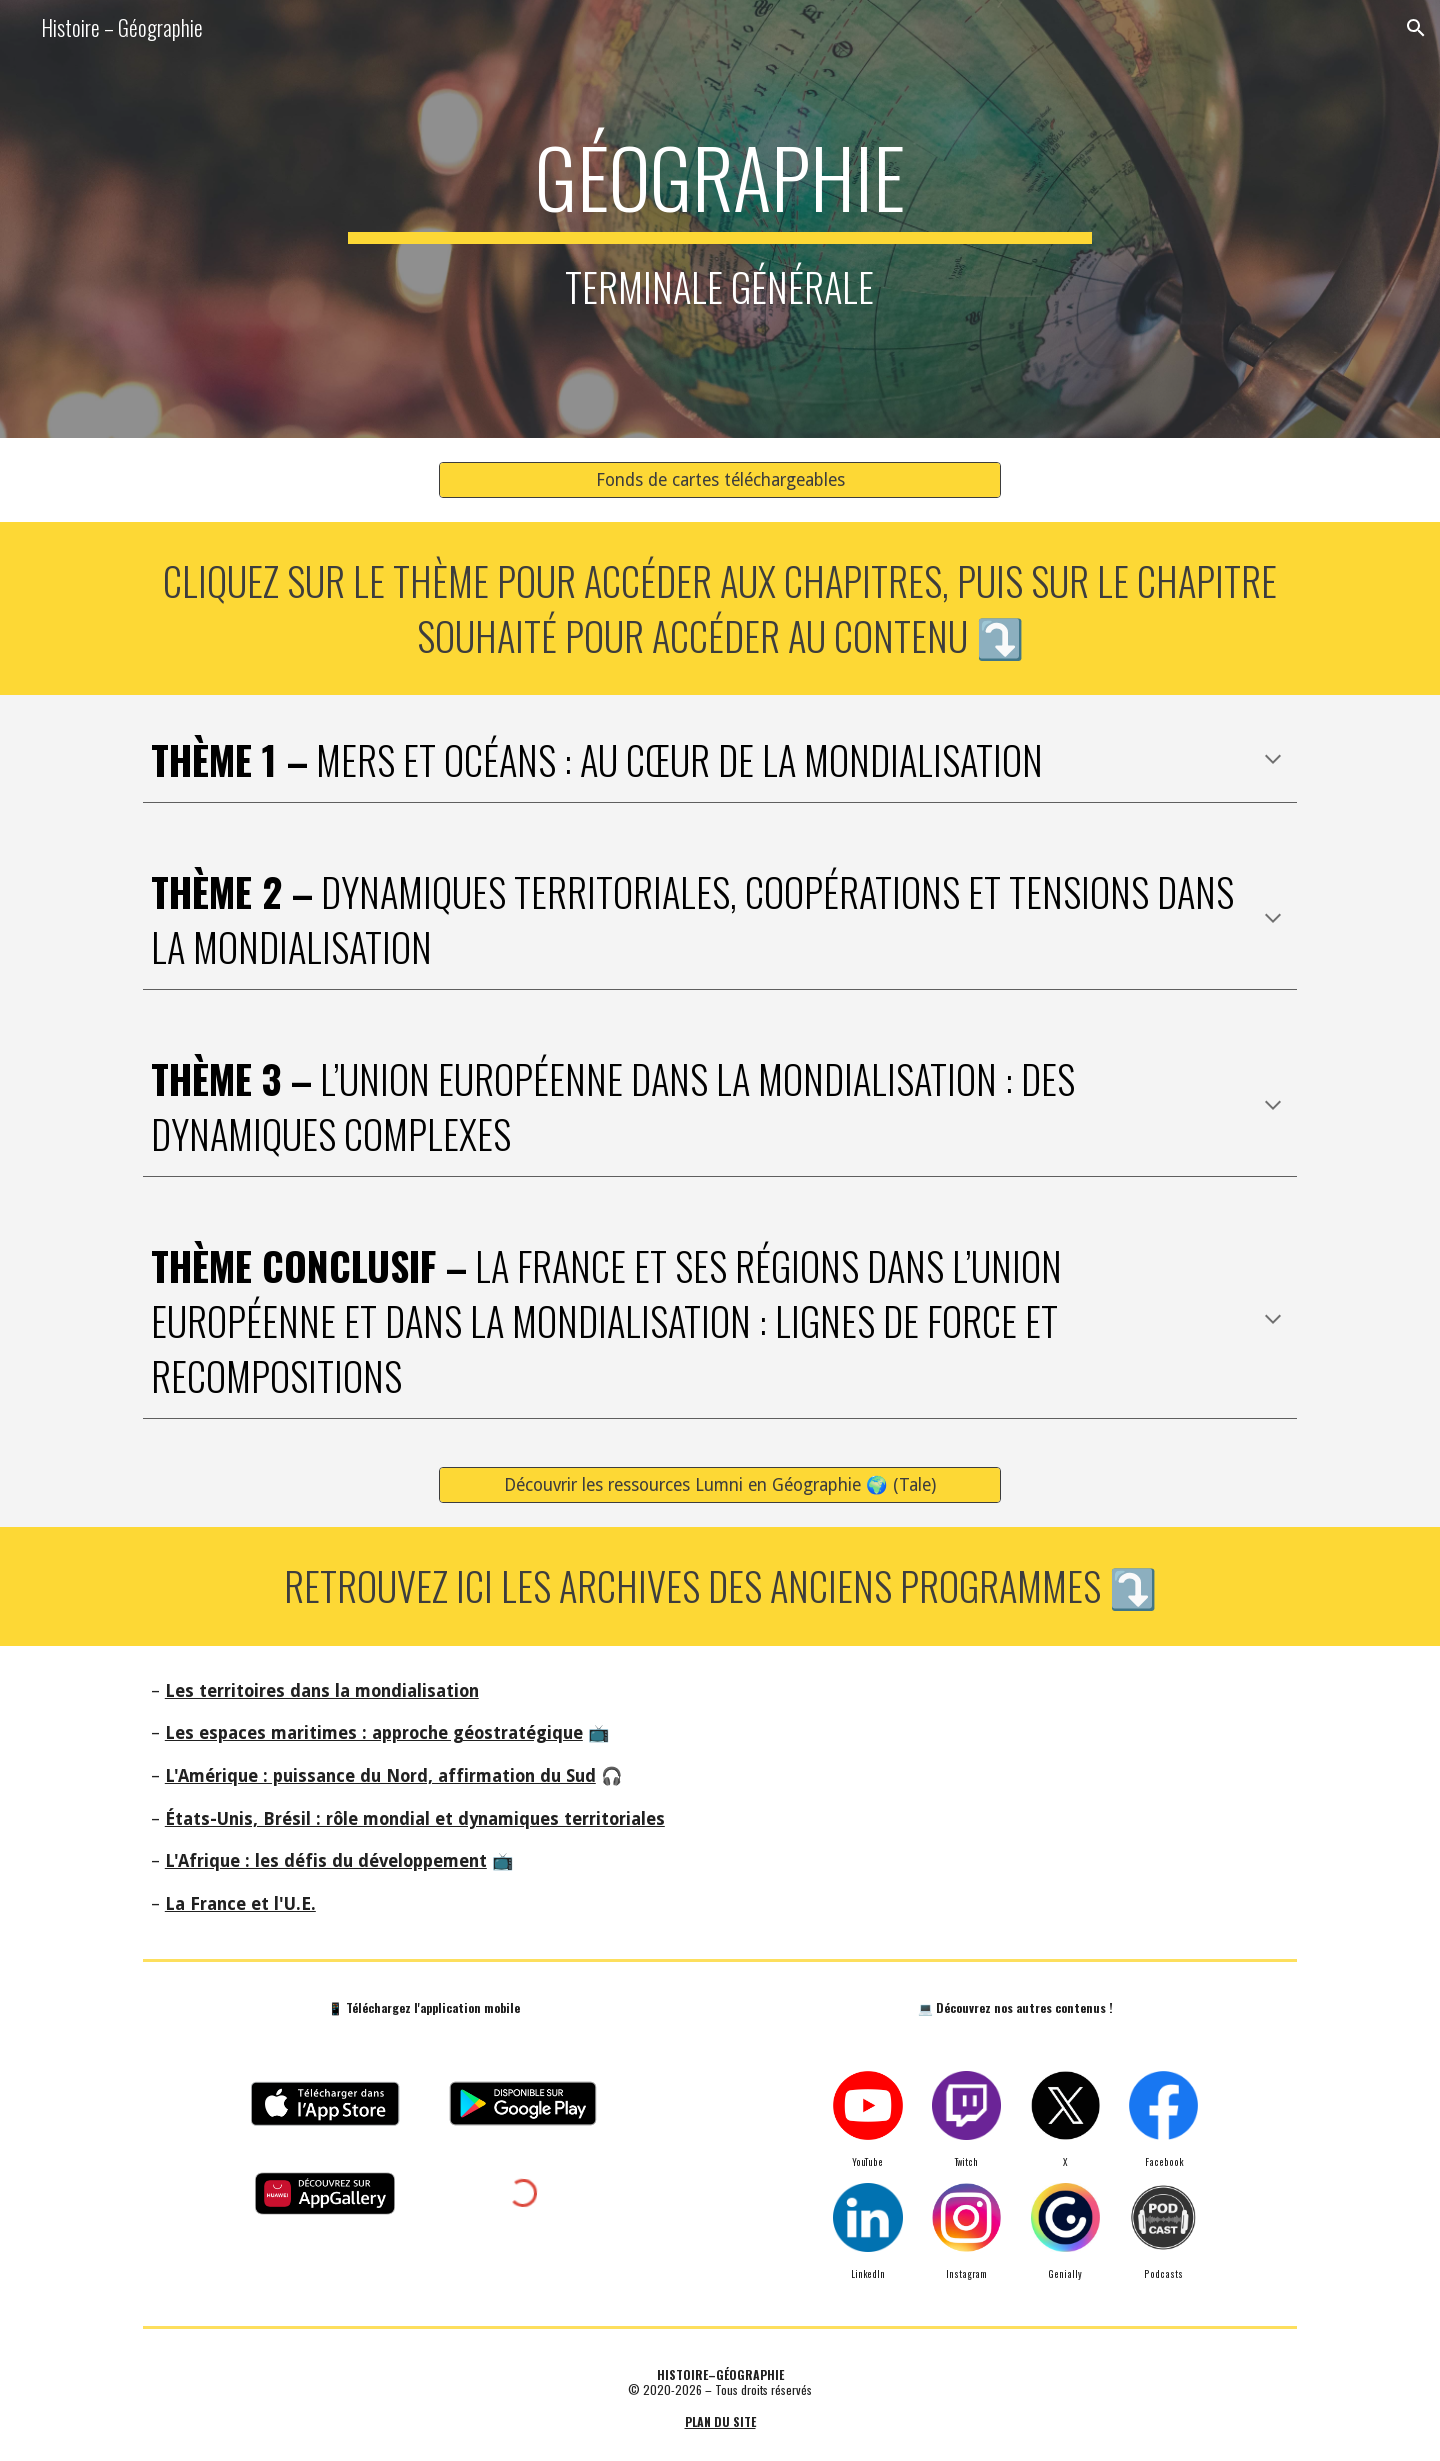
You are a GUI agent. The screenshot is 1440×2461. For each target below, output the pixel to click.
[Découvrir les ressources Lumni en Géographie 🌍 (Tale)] (720, 1484)
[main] (720, 219)
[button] (1416, 28)
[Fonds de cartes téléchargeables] (720, 479)
